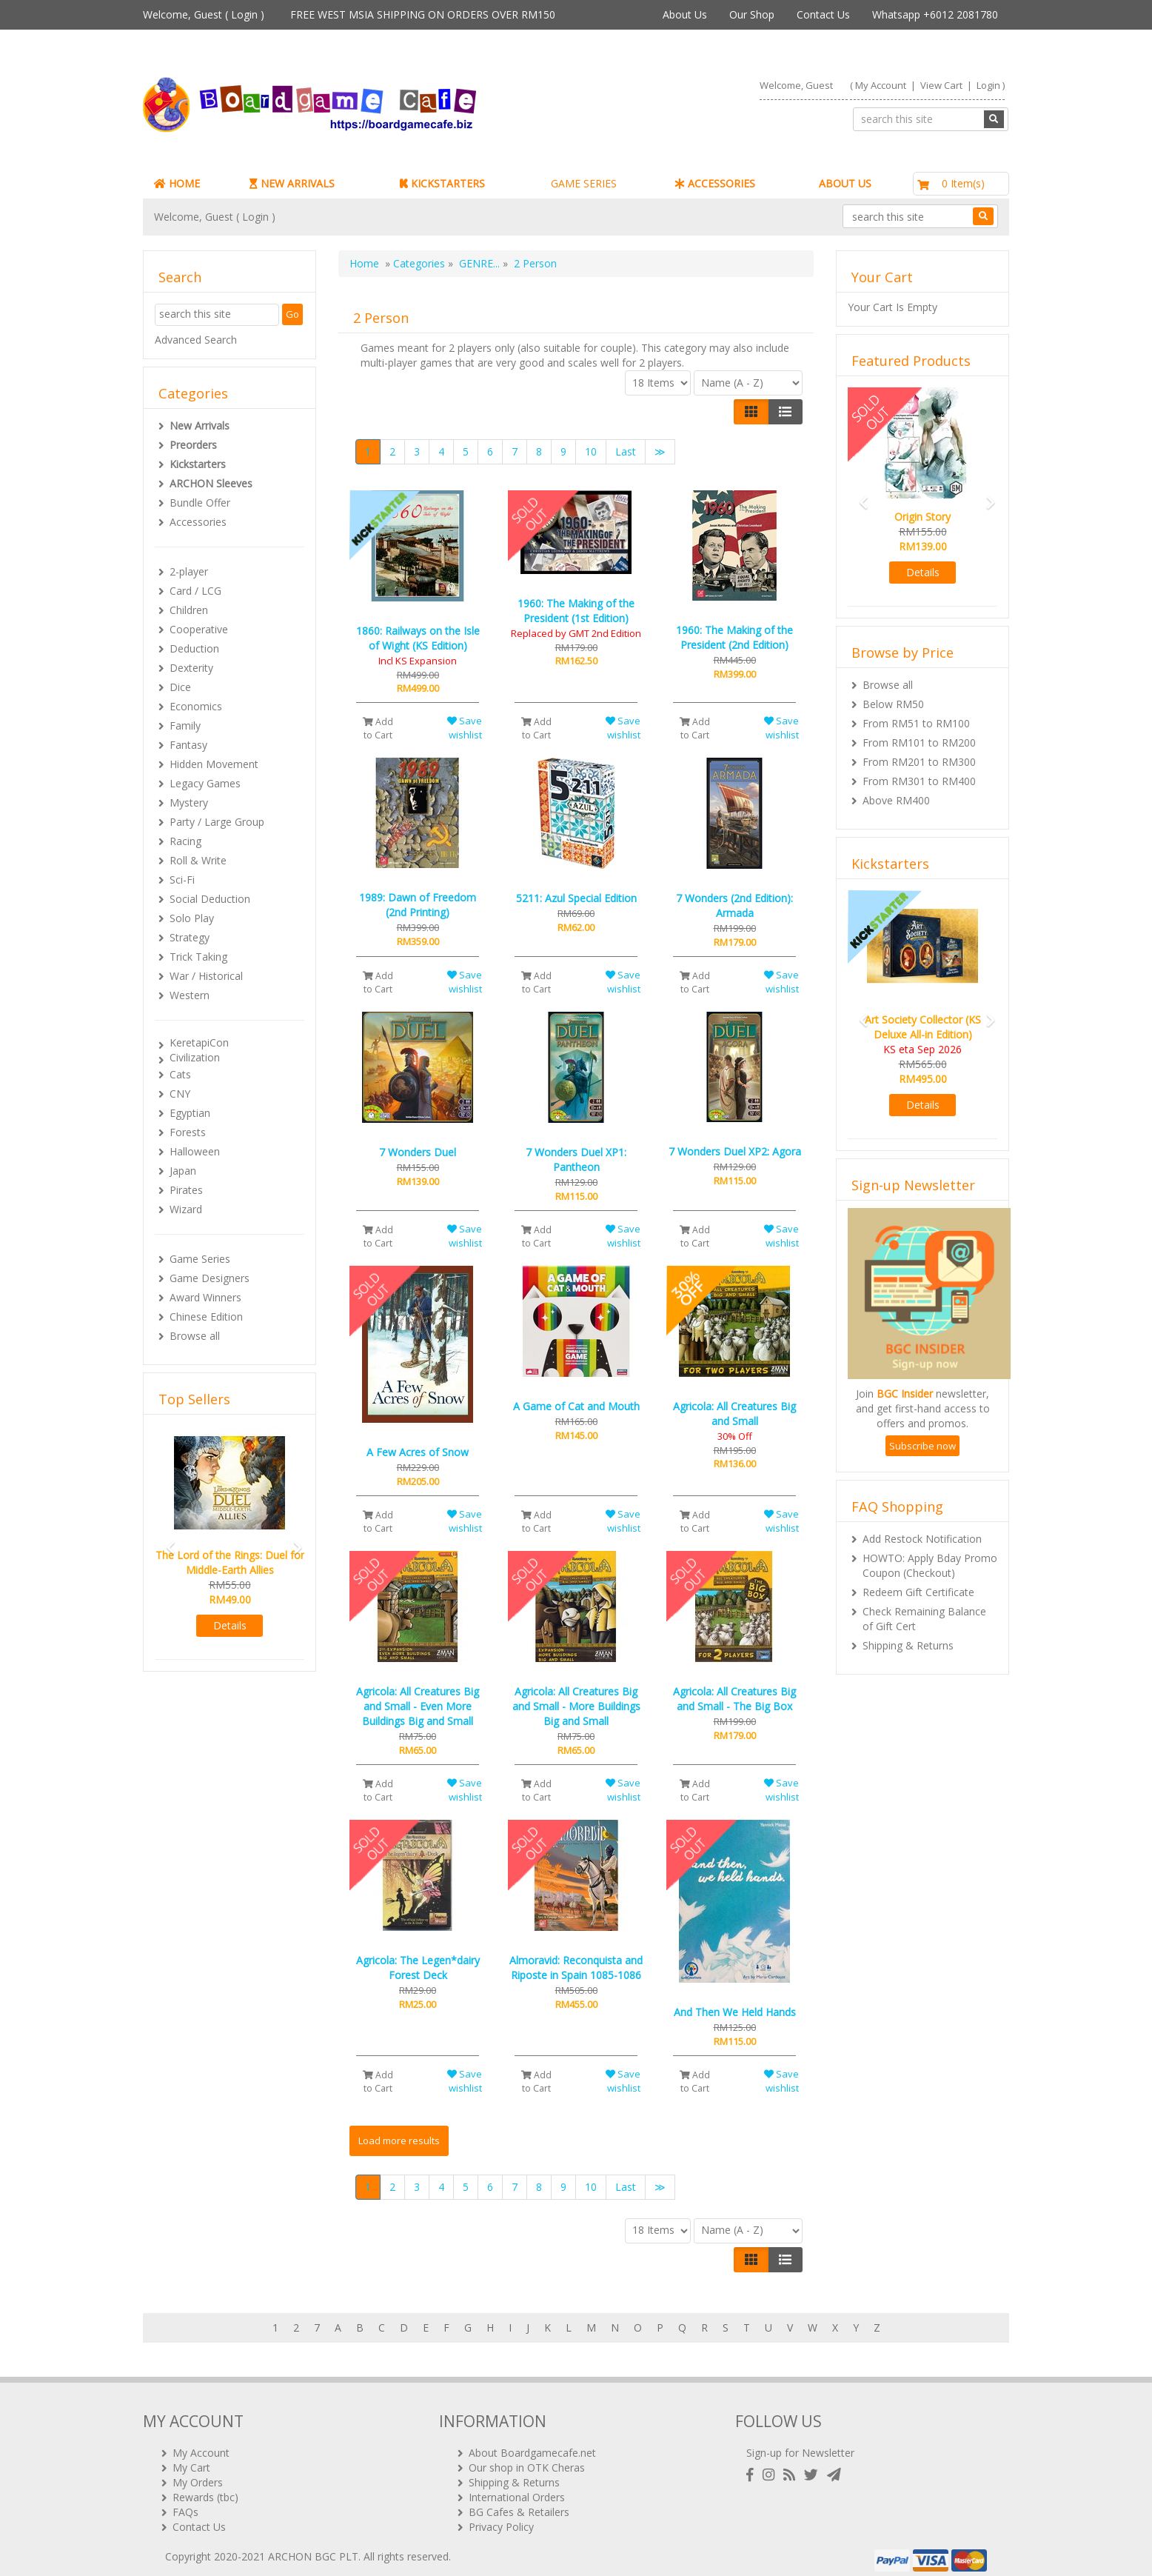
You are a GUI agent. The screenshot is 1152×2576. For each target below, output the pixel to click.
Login (244, 14)
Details (230, 1625)
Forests (188, 1132)
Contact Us (823, 14)
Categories (419, 263)
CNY (180, 1094)
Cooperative (199, 629)
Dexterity (191, 668)
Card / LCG (195, 591)
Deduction (194, 648)
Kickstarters (198, 464)
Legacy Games (205, 783)
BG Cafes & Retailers (519, 2502)
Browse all (195, 1336)
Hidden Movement (214, 764)
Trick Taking (198, 957)
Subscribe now (922, 1445)
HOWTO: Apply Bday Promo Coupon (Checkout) (930, 1565)
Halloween (195, 1151)
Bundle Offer (200, 502)
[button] (166, 1541)
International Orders (517, 2487)
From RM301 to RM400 (919, 781)
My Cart (191, 2457)
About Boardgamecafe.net (532, 2442)
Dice (180, 687)
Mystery (189, 802)
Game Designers (210, 1278)
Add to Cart (378, 728)
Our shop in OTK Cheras (527, 2457)
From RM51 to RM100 (916, 723)
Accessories (198, 522)
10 (591, 451)
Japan (183, 1171)
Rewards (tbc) (205, 2487)
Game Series (200, 1259)
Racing (185, 841)
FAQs (185, 2502)
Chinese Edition (206, 1316)
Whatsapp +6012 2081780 (935, 14)
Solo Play (192, 918)
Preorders (193, 445)
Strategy (190, 937)
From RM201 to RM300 (919, 762)
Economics (196, 706)
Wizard (186, 1209)
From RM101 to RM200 (919, 742)
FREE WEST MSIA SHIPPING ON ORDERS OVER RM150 (422, 14)
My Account (880, 85)
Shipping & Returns (908, 1645)
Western (190, 995)
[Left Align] (751, 411)
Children (189, 610)
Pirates (186, 1190)
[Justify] (785, 411)
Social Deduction (210, 899)
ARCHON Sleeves (211, 483)
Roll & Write (198, 860)
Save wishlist (464, 727)
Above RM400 (896, 800)
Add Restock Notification (922, 1539)
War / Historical (206, 976)
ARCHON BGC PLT (313, 2546)
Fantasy (188, 745)
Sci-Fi (182, 879)
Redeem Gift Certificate (918, 1592)
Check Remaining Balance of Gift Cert (924, 1618)
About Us (685, 14)
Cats (180, 1074)
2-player (189, 571)
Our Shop (751, 14)
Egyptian (190, 1113)
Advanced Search (196, 340)
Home (364, 263)
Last (625, 451)
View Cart (941, 85)
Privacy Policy (501, 2516)
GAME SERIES (584, 183)
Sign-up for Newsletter (800, 2442)
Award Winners (205, 1297)
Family (185, 725)
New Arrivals (200, 425)
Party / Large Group (217, 822)
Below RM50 (893, 704)
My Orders (198, 2472)
